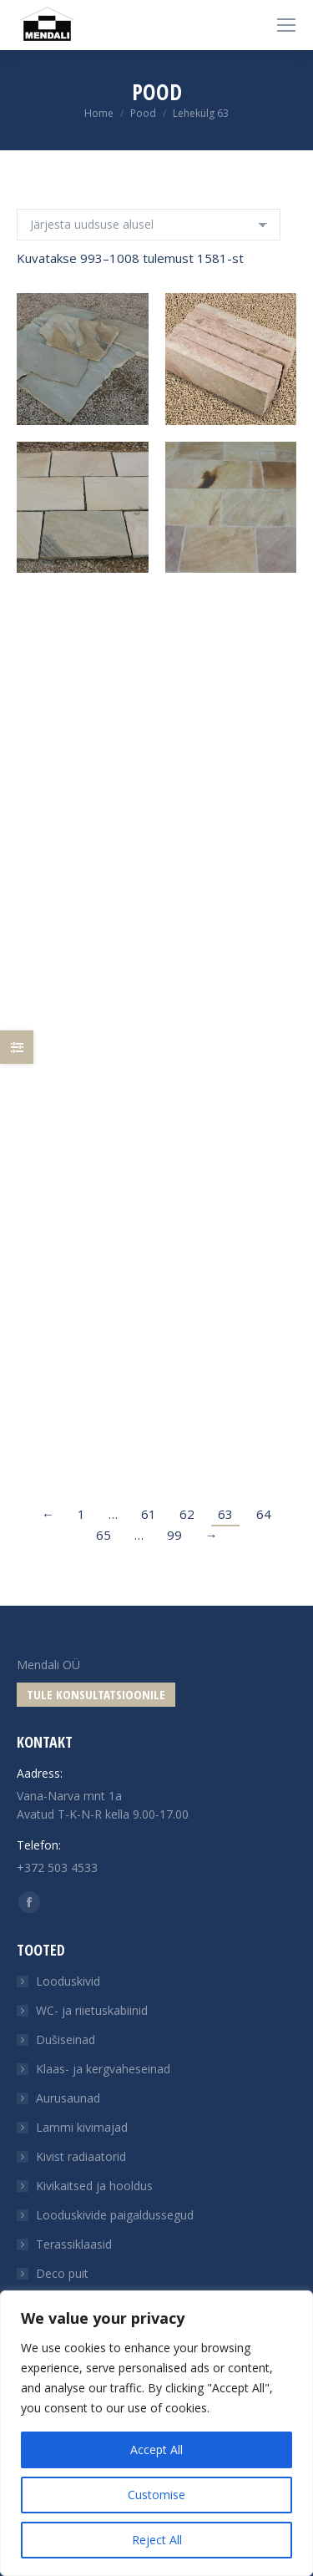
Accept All (156, 2449)
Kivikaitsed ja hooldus (94, 2186)
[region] (156, 2433)
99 (174, 1534)
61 (148, 1514)
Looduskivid (68, 1981)
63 (225, 1514)
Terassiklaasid (74, 2244)
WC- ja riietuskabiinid (92, 2010)
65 (103, 1534)
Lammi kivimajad (82, 2127)
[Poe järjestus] (148, 224)
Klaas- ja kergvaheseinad (103, 2069)
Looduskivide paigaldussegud (115, 2215)
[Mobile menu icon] (286, 25)
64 (263, 1514)
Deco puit (62, 2273)
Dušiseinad (65, 2039)
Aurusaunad (68, 2098)
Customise (156, 2495)
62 (186, 1514)
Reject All (157, 2540)
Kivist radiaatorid (81, 2156)
